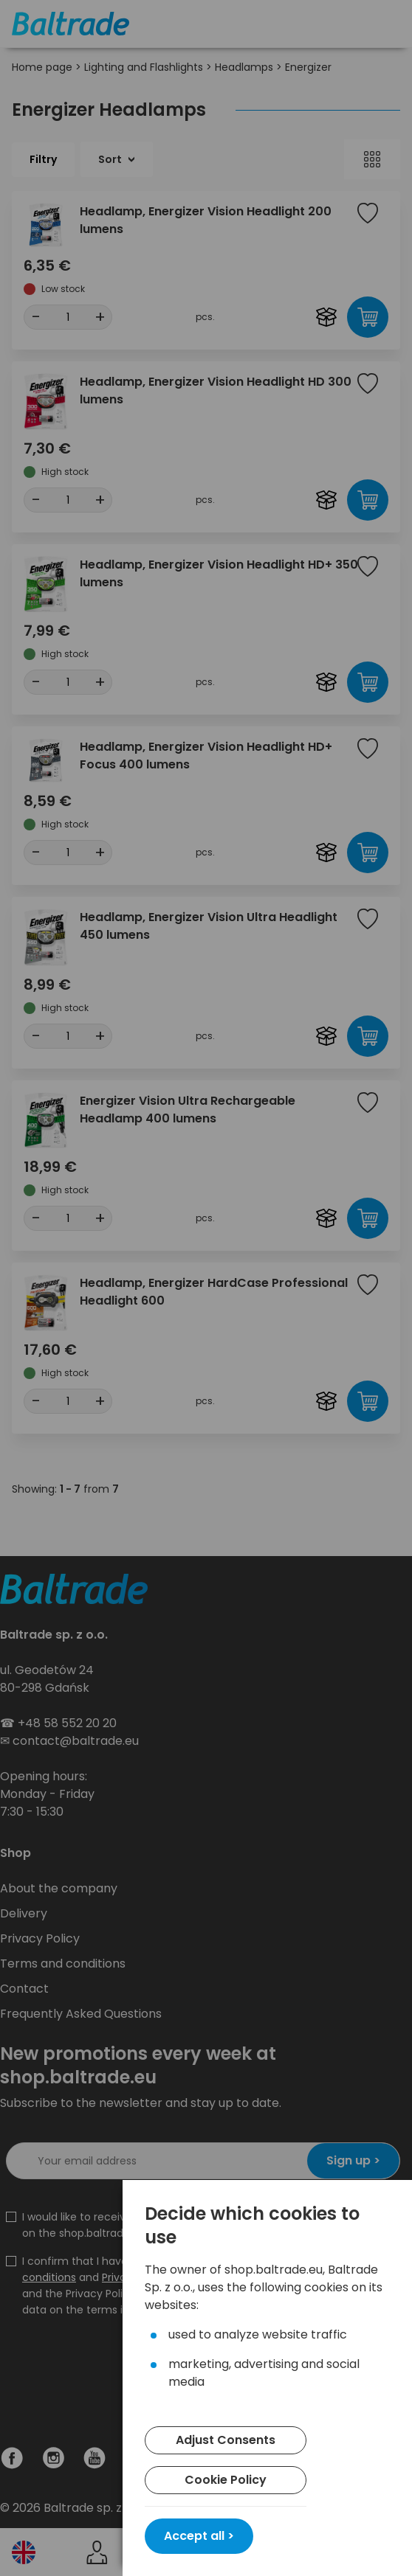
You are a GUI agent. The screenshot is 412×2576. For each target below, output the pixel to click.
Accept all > (199, 2535)
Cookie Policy (226, 2479)
